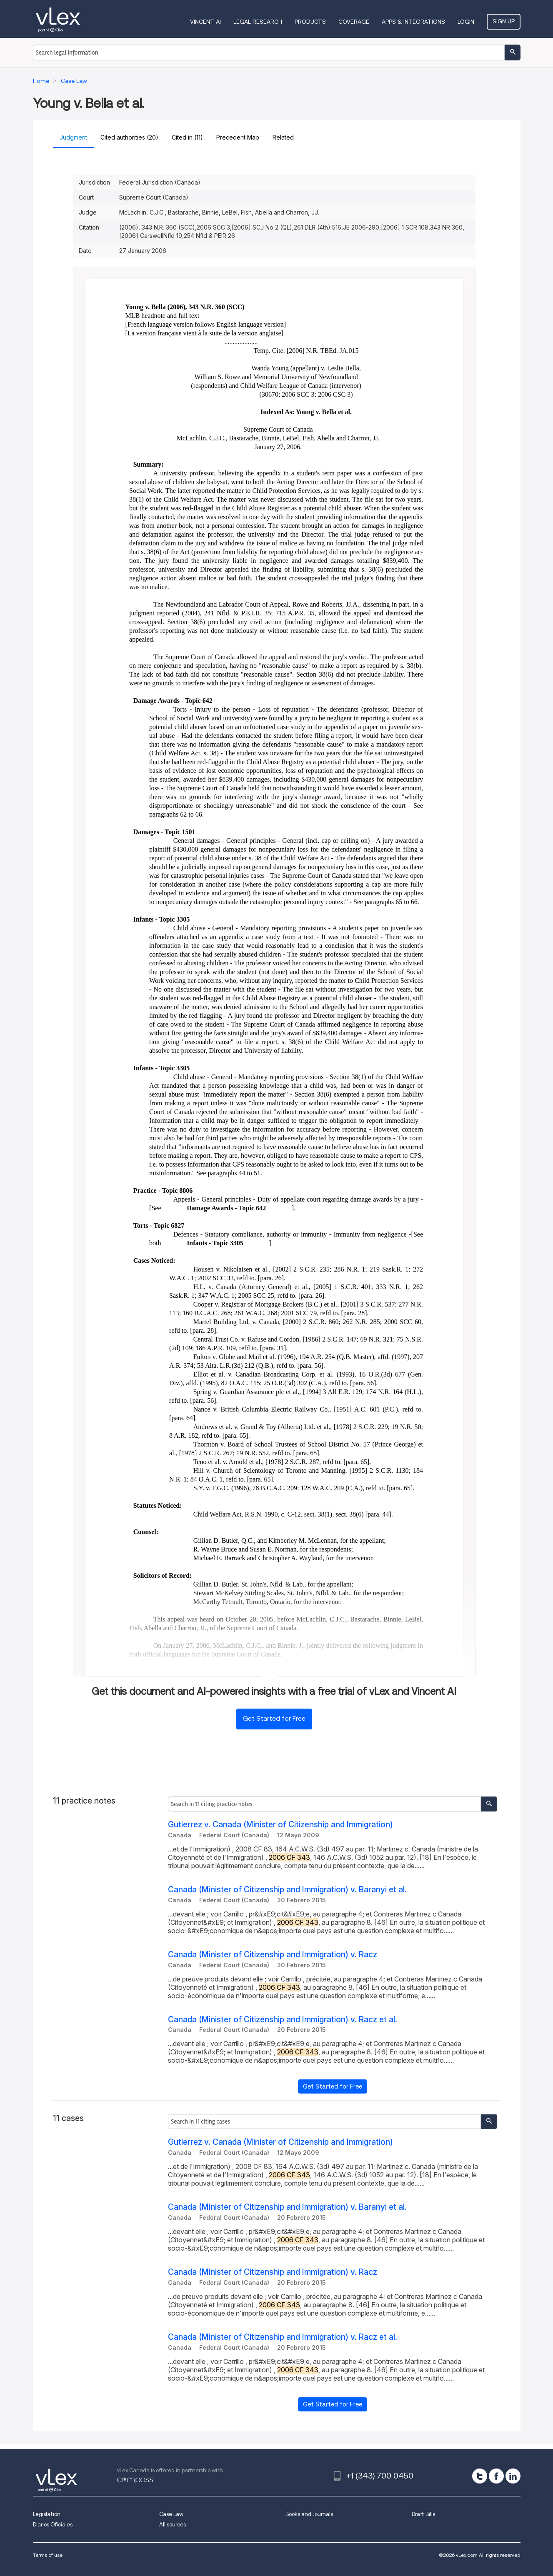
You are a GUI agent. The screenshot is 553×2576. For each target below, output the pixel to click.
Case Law (171, 2514)
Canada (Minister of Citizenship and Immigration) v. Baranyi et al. (287, 1889)
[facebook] (496, 2476)
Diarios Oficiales (53, 2524)
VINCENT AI (205, 21)
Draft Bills (423, 2514)
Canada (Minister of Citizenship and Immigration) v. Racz (272, 1954)
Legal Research (257, 21)
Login (466, 21)
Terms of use (48, 2555)
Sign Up (504, 21)
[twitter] (479, 2476)
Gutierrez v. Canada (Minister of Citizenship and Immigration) (280, 1824)
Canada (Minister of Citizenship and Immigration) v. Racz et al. (282, 2019)
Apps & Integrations (413, 21)
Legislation (46, 2514)
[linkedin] (512, 2476)
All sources (172, 2524)
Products (310, 21)
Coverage (353, 21)
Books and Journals (309, 2514)
